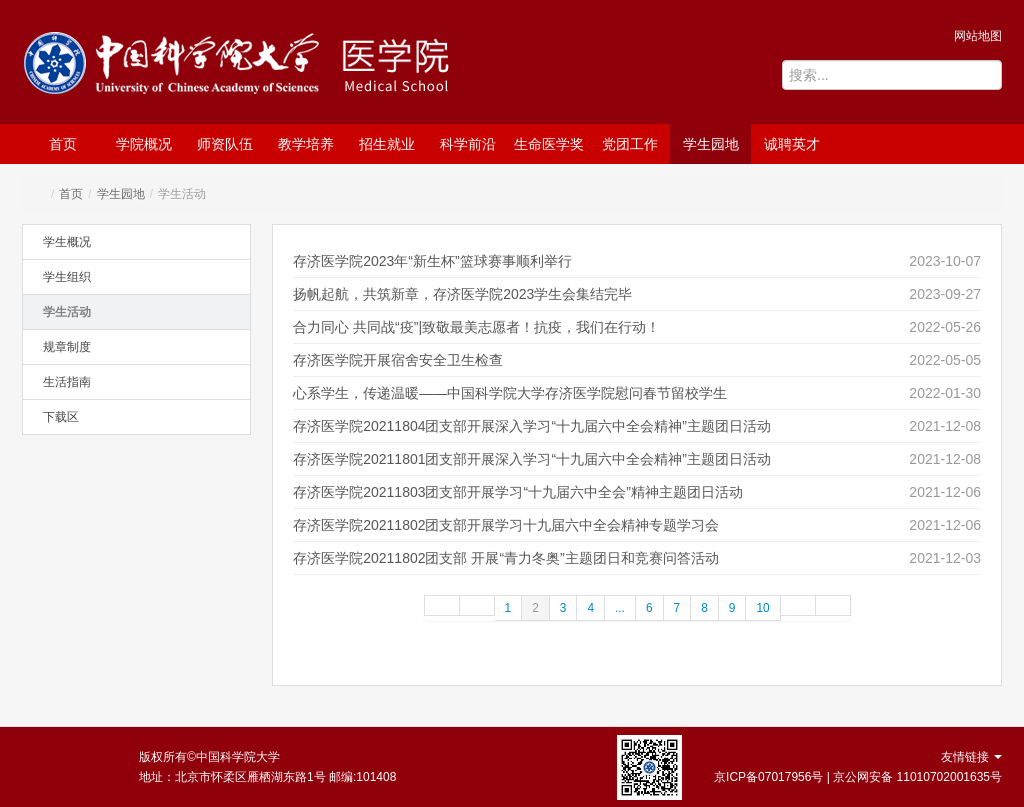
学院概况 (144, 144)
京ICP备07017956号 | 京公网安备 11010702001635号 (858, 777)
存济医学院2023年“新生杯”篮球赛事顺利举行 (432, 261)
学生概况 (67, 242)
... (620, 608)
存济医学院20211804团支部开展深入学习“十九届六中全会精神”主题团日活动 (532, 426)
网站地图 (978, 36)
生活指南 (67, 382)
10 (762, 608)
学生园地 (711, 144)
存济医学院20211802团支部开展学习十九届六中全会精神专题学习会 (506, 525)
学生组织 (67, 277)
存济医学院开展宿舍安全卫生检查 (398, 360)
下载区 (61, 417)
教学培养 (306, 144)
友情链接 (971, 757)
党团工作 (630, 144)
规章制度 (67, 347)
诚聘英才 (792, 144)
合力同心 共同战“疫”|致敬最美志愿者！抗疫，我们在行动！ (476, 327)
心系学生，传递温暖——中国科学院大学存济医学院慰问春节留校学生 (510, 393)
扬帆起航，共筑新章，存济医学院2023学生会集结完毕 (462, 294)
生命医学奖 (549, 144)
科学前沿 (468, 144)
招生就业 (387, 144)
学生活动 (67, 312)
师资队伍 (225, 144)
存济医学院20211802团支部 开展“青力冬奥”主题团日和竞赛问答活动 (506, 558)
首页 (63, 144)
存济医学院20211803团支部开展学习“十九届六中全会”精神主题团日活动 (518, 492)
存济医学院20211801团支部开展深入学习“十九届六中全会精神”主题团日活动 (532, 459)
